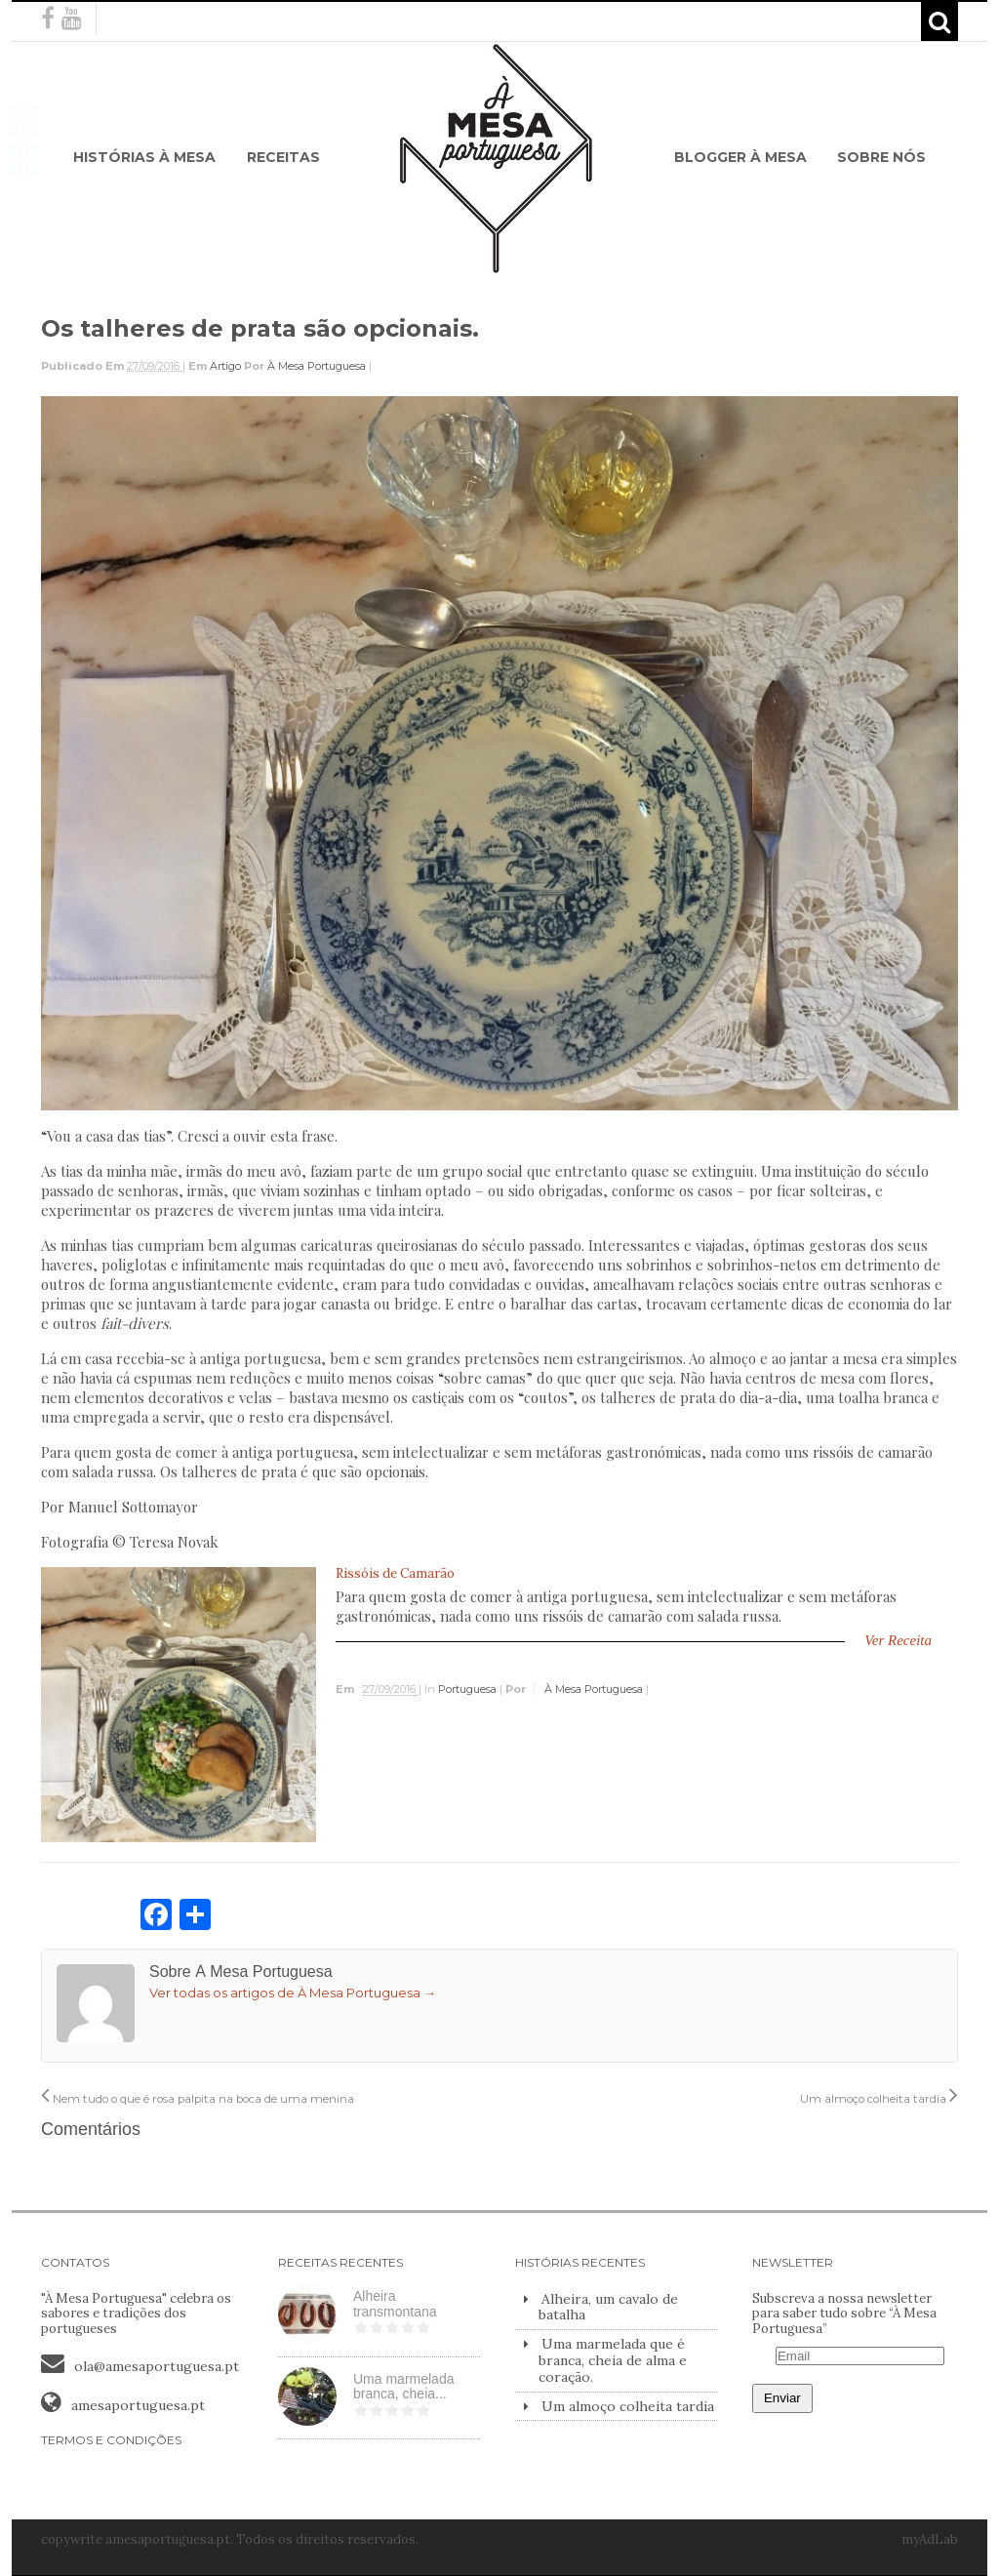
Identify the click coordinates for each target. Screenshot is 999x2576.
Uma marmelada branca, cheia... (403, 2386)
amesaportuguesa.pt (138, 2405)
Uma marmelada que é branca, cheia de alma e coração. (613, 2360)
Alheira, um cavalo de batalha (608, 2307)
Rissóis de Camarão (395, 1573)
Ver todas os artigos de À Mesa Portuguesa (292, 1992)
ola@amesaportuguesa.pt (156, 2366)
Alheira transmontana (395, 2303)
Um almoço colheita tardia (879, 2099)
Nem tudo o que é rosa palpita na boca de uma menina (197, 2099)
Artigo (225, 366)
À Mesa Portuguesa (316, 366)
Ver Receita (898, 1640)
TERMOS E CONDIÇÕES (111, 2440)
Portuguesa (467, 1689)
